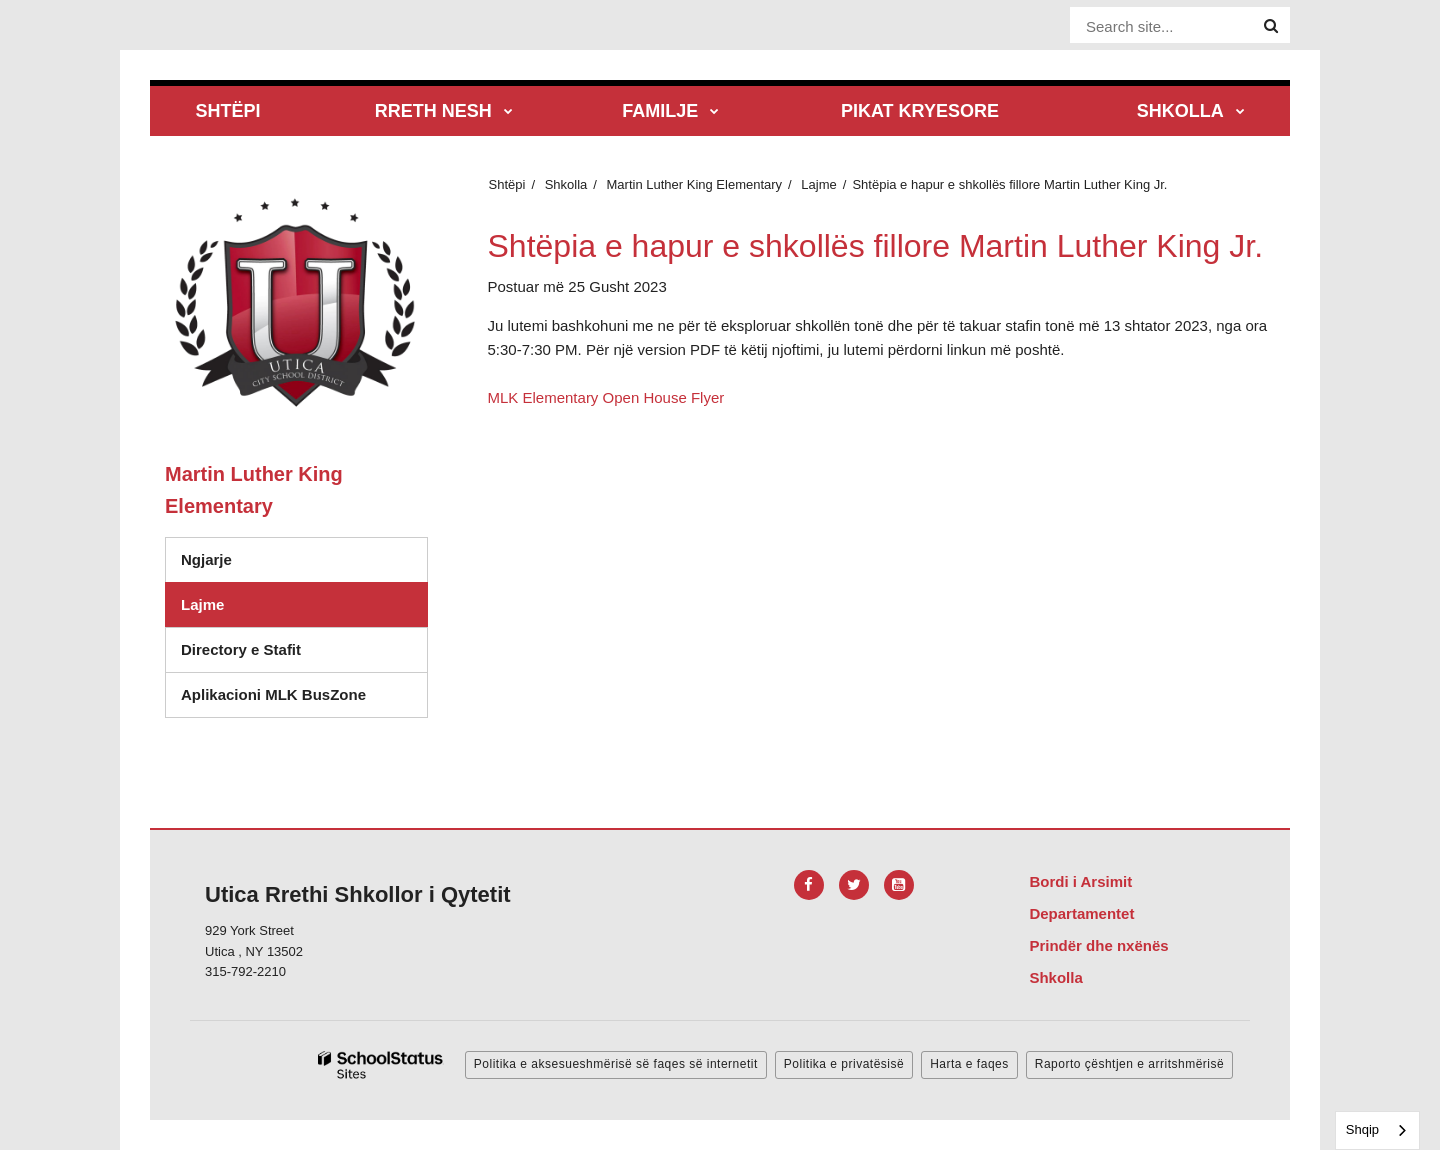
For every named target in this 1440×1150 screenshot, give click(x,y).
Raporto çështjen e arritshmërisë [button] (1129, 1064)
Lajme (818, 184)
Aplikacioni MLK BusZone (273, 694)
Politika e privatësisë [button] (844, 1064)
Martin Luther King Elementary (695, 184)
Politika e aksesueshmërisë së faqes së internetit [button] (616, 1064)
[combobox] (1377, 1130)
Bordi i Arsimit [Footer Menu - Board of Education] (1080, 881)
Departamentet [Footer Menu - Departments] (1081, 913)
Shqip (1362, 1129)
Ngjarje (206, 559)
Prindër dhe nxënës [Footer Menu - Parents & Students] (1098, 945)
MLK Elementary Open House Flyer (606, 397)
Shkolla (566, 184)
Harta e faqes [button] (969, 1064)
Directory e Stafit (241, 649)
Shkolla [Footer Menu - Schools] (1055, 977)
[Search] (1271, 26)
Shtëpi (507, 184)
